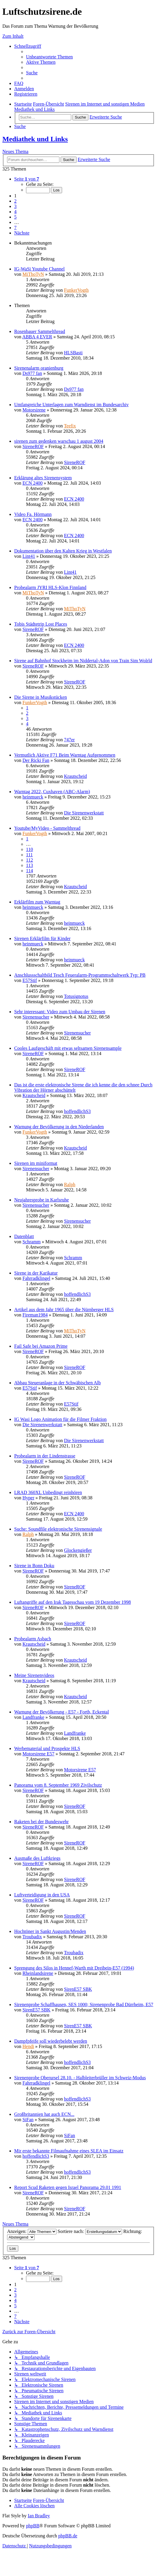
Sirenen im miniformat (35, 1163)
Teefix (70, 425)
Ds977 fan (32, 373)
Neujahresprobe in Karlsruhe (41, 1199)
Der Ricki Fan (35, 760)
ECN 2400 (32, 483)
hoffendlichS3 (77, 1111)
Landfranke (33, 1717)
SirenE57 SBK (78, 1989)
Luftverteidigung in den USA (42, 1894)
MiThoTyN (33, 274)
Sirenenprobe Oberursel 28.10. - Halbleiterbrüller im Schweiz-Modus (80, 2077)
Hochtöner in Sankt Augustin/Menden (50, 1931)
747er (69, 739)
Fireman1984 (35, 1314)
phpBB (32, 2525)
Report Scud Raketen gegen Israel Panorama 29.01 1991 (67, 2187)
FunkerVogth (76, 290)
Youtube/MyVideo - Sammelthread (47, 828)
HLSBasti (73, 352)
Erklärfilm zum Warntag (37, 901)
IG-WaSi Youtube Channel (39, 268)
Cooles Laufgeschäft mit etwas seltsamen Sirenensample (68, 1048)
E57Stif (29, 980)
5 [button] (15, 216)
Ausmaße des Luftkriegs (37, 1858)
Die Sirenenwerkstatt (84, 812)
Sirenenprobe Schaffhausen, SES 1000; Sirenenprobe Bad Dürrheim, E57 (83, 2004)
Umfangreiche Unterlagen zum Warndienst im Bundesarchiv (71, 404)
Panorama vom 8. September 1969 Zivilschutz (58, 1785)
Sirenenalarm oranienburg (38, 367)
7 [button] (15, 227)
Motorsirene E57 (38, 1753)
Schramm (31, 1241)
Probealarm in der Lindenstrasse (44, 1455)
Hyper (28, 1497)
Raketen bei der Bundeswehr (41, 1821)
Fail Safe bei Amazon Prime (40, 1346)
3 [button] (15, 206)
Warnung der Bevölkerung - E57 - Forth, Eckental (61, 1711)
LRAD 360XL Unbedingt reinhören (48, 1492)
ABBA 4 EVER (37, 336)
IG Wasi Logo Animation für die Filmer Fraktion (60, 1419)
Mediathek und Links (35, 139)
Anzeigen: (31, 2231)
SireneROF (33, 446)
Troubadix (32, 1936)
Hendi (28, 2046)
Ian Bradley (39, 2515)
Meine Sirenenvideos (34, 1675)
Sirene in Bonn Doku (34, 1565)
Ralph (69, 1184)
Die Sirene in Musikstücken (40, 697)
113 (29, 865)
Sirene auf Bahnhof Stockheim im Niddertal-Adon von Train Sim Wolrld (83, 660)
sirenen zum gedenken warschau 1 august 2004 (58, 441)
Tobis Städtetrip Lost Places (40, 624)
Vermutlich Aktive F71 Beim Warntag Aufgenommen (64, 754)
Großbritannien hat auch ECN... (44, 2114)
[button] (26, 178)
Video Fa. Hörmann (33, 514)
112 (29, 860)
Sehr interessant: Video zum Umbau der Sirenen (59, 1011)
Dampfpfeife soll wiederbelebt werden (50, 2041)
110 (29, 849)
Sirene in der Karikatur (36, 1272)
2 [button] (15, 201)
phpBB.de (67, 2535)
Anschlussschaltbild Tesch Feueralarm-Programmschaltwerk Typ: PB (79, 975)
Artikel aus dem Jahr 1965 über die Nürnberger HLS (64, 1309)
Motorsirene (34, 409)
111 (29, 854)
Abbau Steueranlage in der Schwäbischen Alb (57, 1382)
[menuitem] (49, 56)
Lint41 (28, 556)
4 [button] (15, 211)
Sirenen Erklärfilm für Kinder (42, 938)
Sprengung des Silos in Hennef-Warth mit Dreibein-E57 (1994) (74, 1967)
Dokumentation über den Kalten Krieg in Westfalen (63, 550)
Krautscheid (75, 776)
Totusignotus (76, 996)
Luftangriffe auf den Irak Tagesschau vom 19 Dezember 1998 (72, 1602)
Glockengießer (78, 1550)
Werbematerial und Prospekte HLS (47, 1748)
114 (29, 870)
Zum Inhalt (13, 36)
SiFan (27, 2119)
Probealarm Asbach (32, 1638)
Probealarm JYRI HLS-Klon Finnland (50, 587)
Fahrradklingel (36, 1278)
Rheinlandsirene (37, 1973)
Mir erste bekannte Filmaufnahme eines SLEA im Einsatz (68, 2150)
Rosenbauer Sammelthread (39, 331)
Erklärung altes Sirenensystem (43, 477)
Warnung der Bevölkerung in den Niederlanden (59, 1126)
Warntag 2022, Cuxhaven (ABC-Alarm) (52, 791)
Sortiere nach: (90, 2231)
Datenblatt (24, 1236)
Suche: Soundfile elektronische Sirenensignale (58, 1529)
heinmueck (32, 796)
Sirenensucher (35, 1016)
